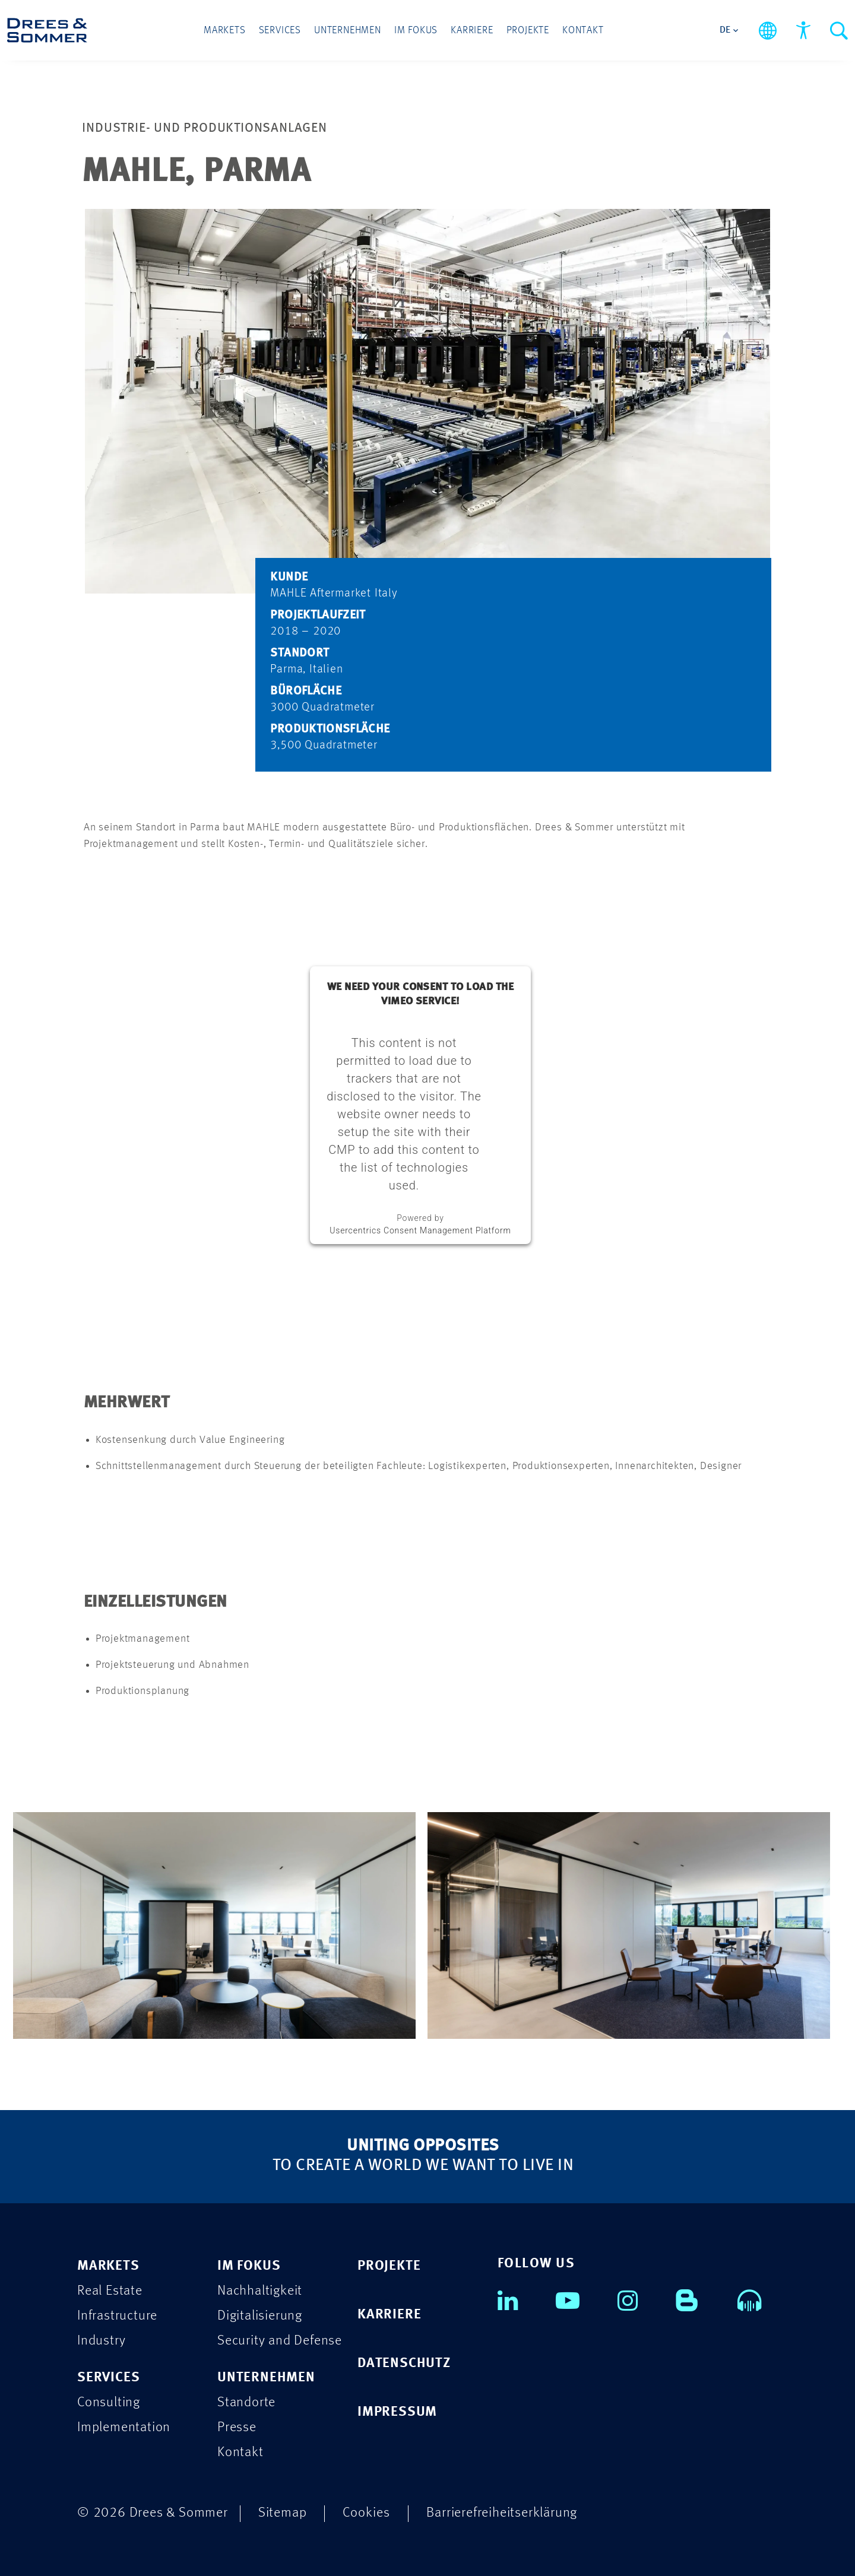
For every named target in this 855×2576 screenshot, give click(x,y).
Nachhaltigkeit (259, 2291)
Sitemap (282, 2513)
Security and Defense (279, 2340)
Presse (236, 2427)
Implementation (123, 2427)
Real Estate (109, 2291)
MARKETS (108, 2266)
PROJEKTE (388, 2266)
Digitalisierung (259, 2316)
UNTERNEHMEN (266, 2377)
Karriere (472, 31)
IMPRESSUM (397, 2412)
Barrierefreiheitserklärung (501, 2513)
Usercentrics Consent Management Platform (420, 1230)
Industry (101, 2340)
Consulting (108, 2402)
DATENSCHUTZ (404, 2363)
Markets (225, 31)
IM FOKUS (248, 2266)
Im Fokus (416, 31)
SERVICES (108, 2377)
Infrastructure (117, 2316)
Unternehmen (347, 31)
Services (280, 31)
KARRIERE (389, 2314)
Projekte (527, 31)
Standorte (246, 2402)
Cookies (366, 2513)
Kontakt (583, 31)
